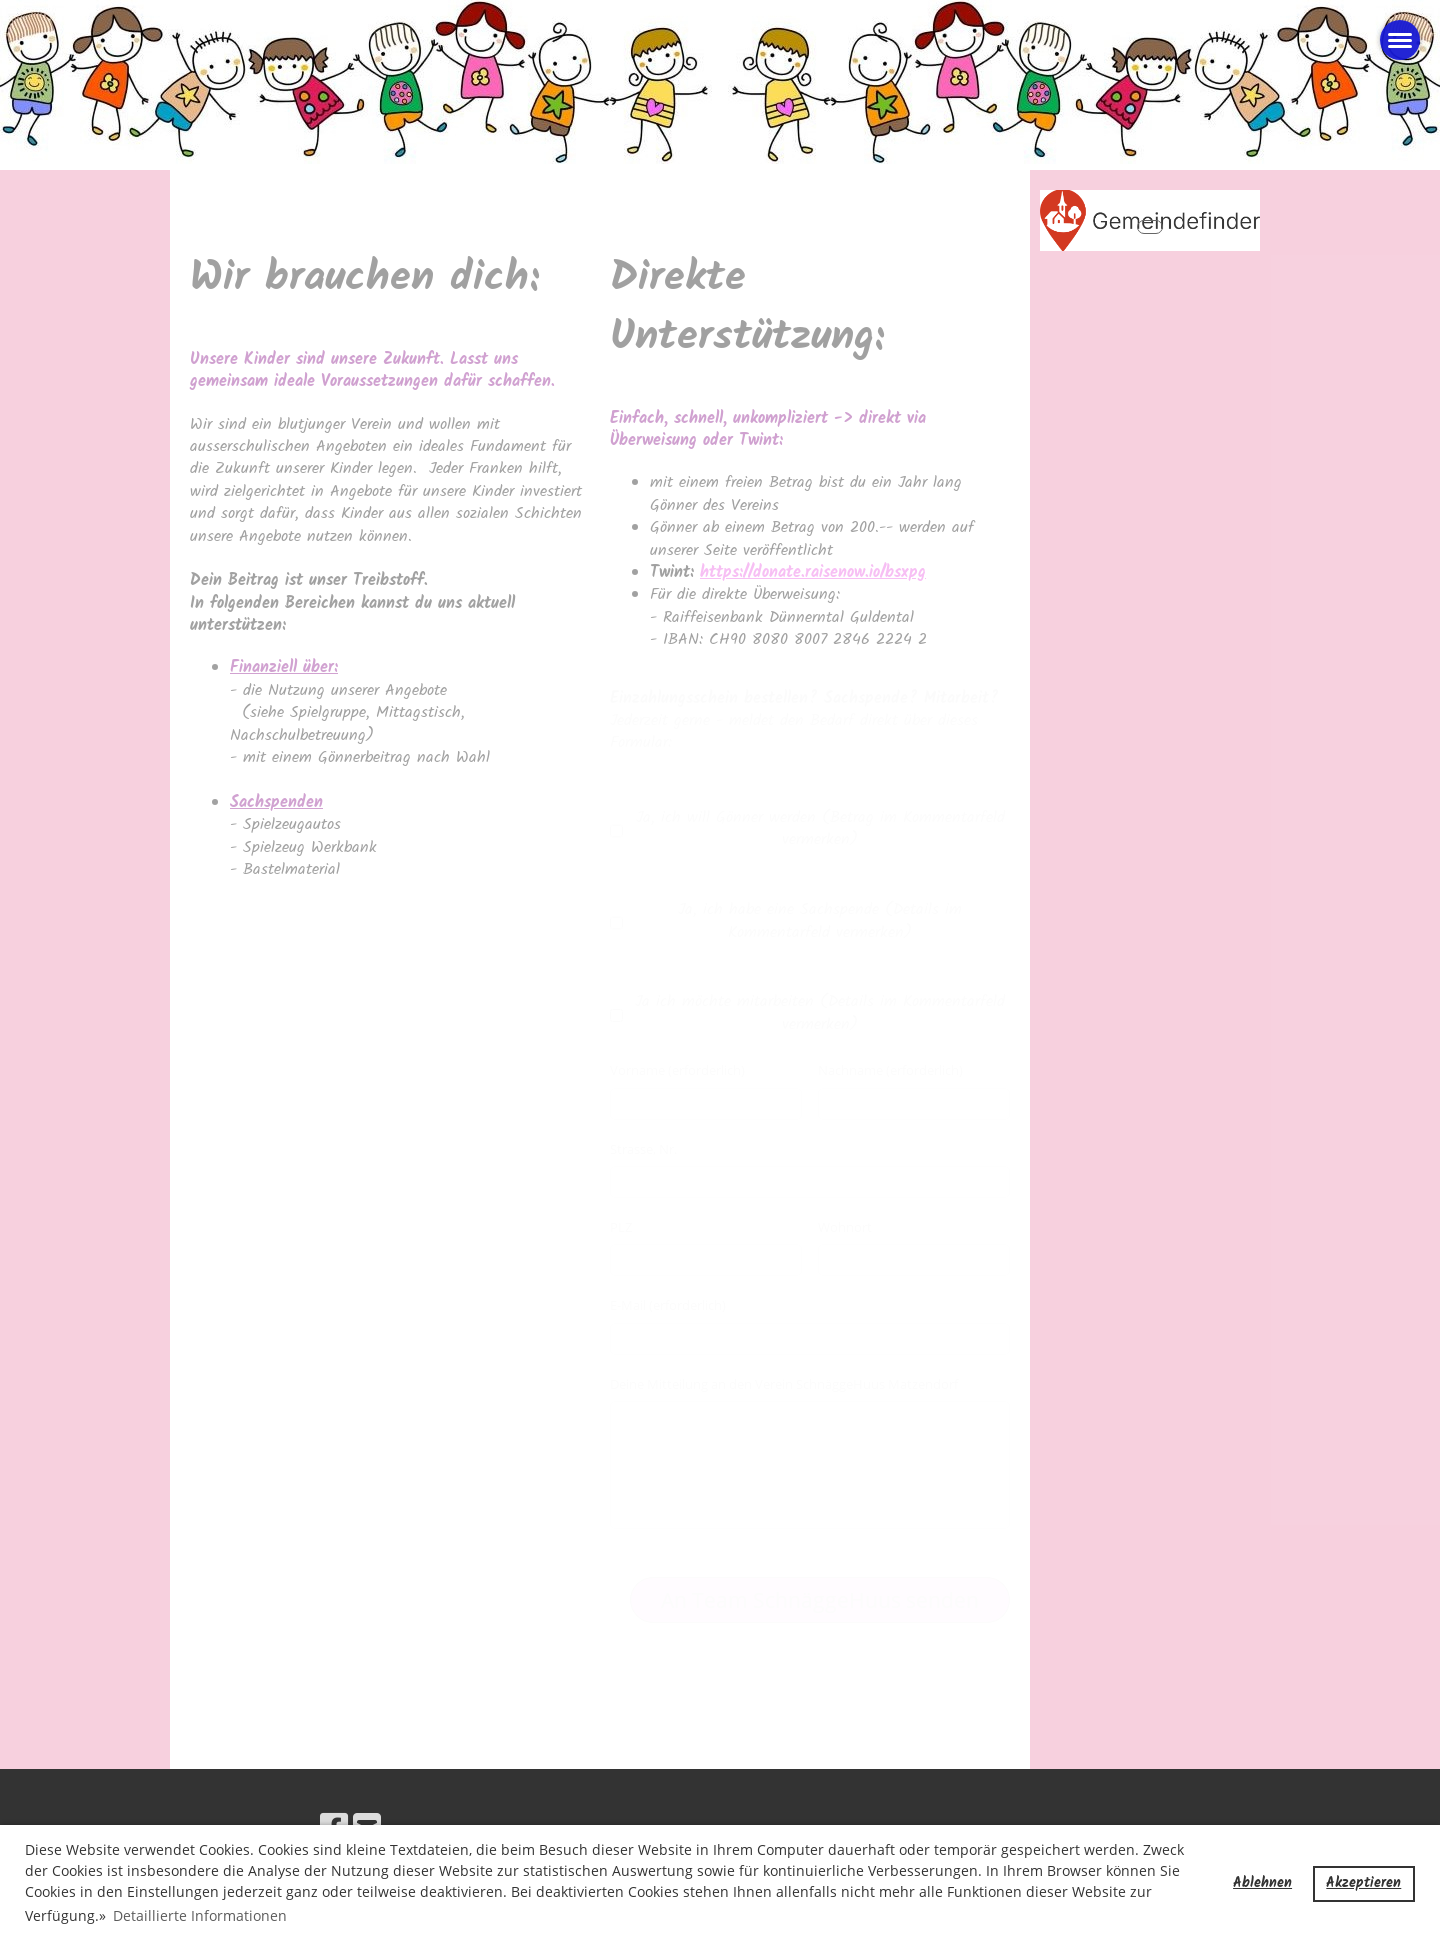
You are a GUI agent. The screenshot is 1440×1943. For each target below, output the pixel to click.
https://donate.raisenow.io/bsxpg (813, 572)
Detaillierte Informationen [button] (200, 1915)
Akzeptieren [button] (1363, 1883)
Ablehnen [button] (1262, 1883)
